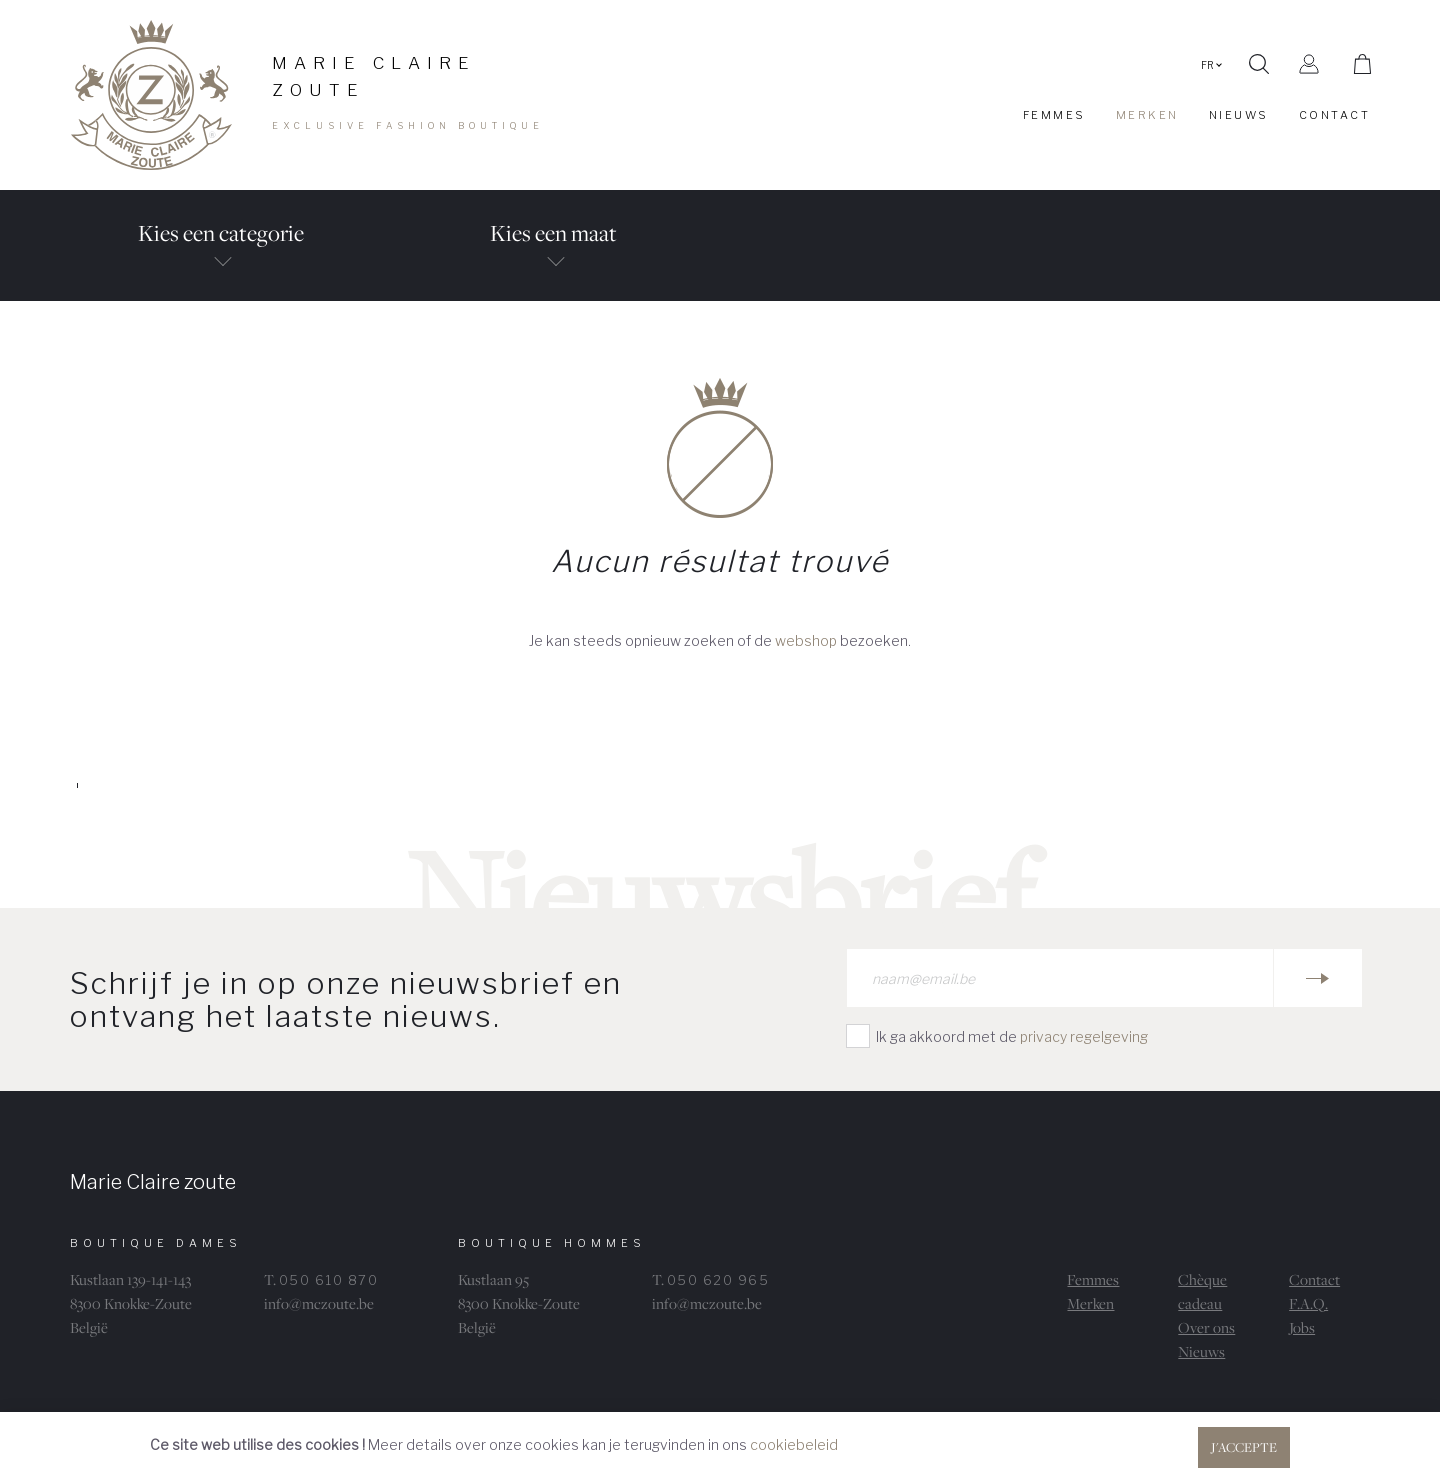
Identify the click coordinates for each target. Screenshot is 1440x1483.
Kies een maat (554, 259)
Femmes (1093, 1279)
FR (1211, 65)
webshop (806, 640)
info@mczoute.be (319, 1303)
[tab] (221, 246)
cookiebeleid (794, 1444)
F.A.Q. (1308, 1303)
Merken (1090, 1303)
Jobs (1302, 1327)
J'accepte (1244, 1447)
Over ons (1206, 1327)
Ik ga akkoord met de (1012, 1036)
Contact (1314, 1279)
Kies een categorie (221, 259)
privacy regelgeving (1084, 1036)
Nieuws (1201, 1351)
